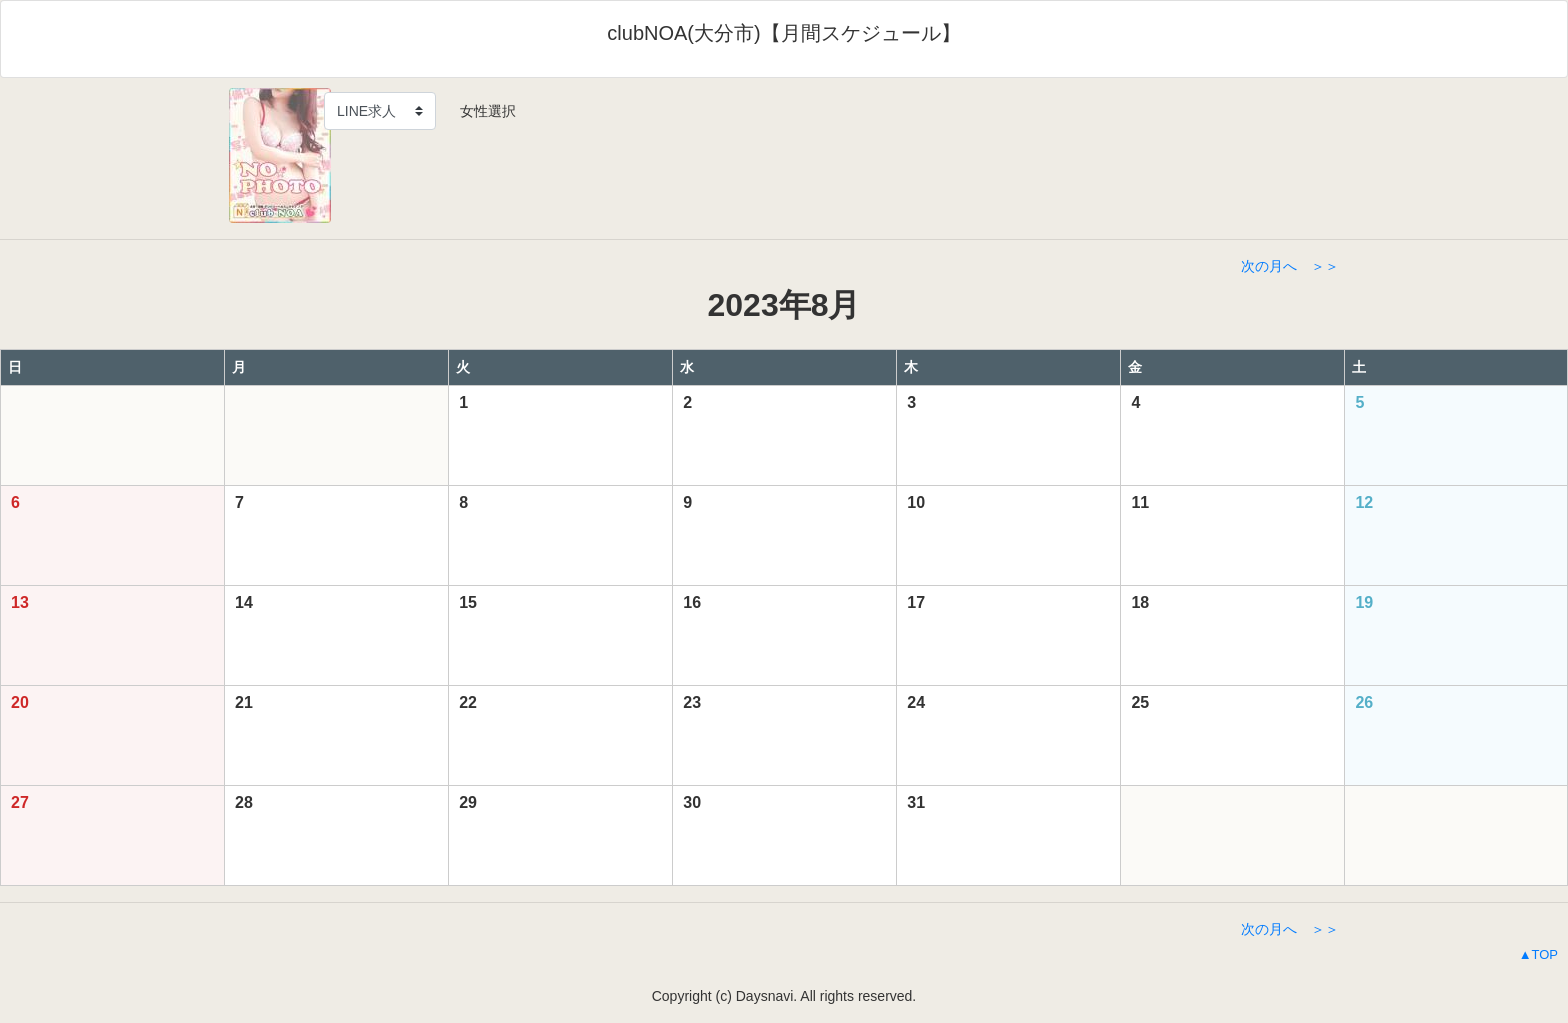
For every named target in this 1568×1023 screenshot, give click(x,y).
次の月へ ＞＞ (1290, 266)
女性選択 (481, 111)
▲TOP (1538, 954)
